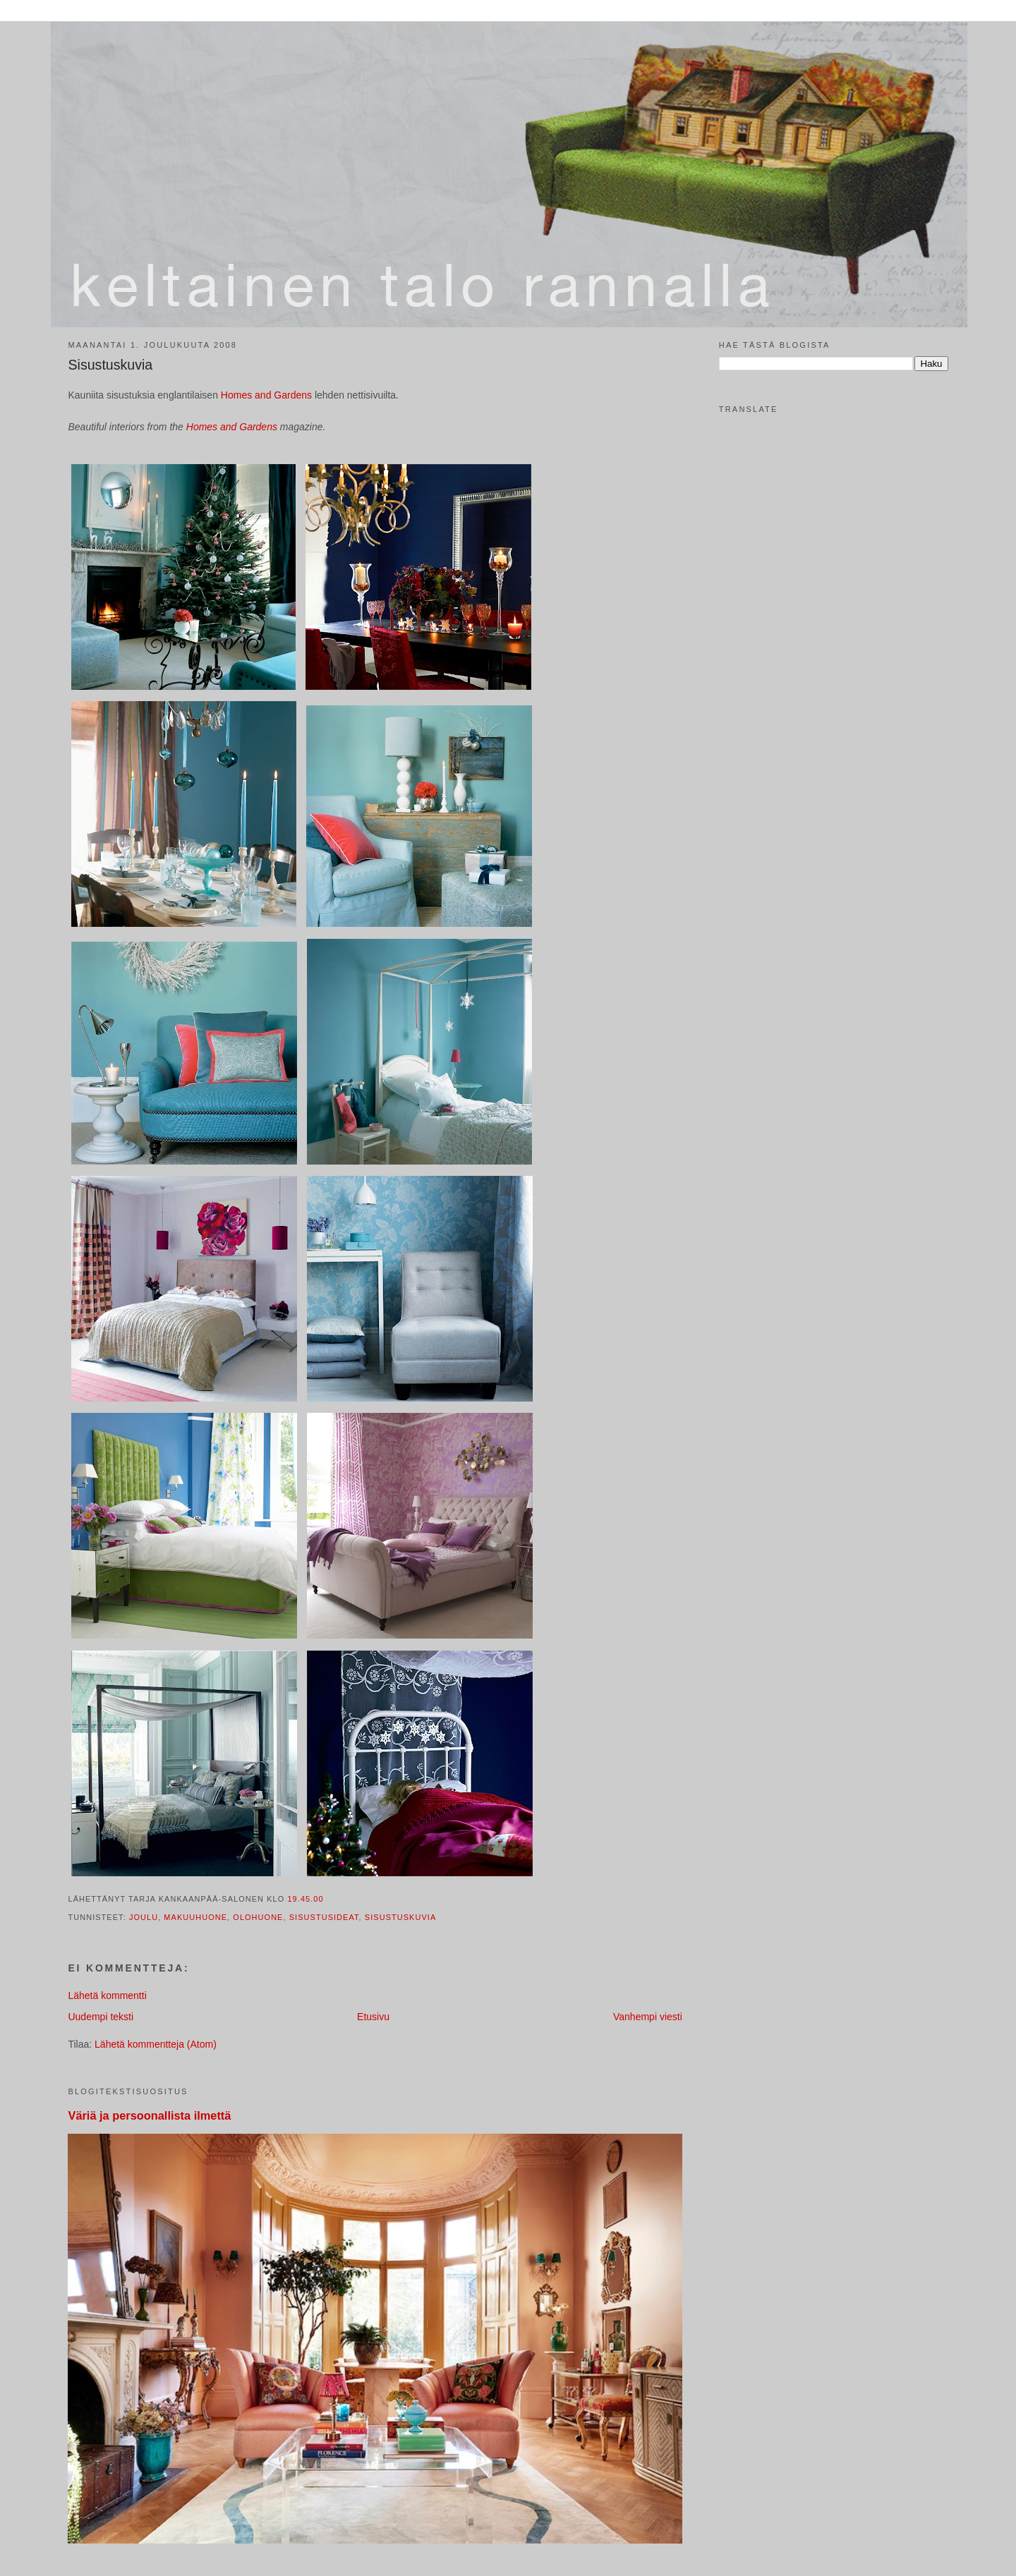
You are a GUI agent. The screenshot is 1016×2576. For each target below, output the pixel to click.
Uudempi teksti (100, 2016)
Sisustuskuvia (110, 364)
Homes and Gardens (268, 395)
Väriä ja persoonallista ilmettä (149, 2115)
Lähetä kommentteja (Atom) (156, 2044)
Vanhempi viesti (647, 2016)
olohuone (258, 1917)
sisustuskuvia (400, 1917)
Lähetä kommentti (107, 1995)
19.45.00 (305, 1899)
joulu (143, 1917)
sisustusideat (324, 1917)
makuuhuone (195, 1917)
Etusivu (373, 2016)
